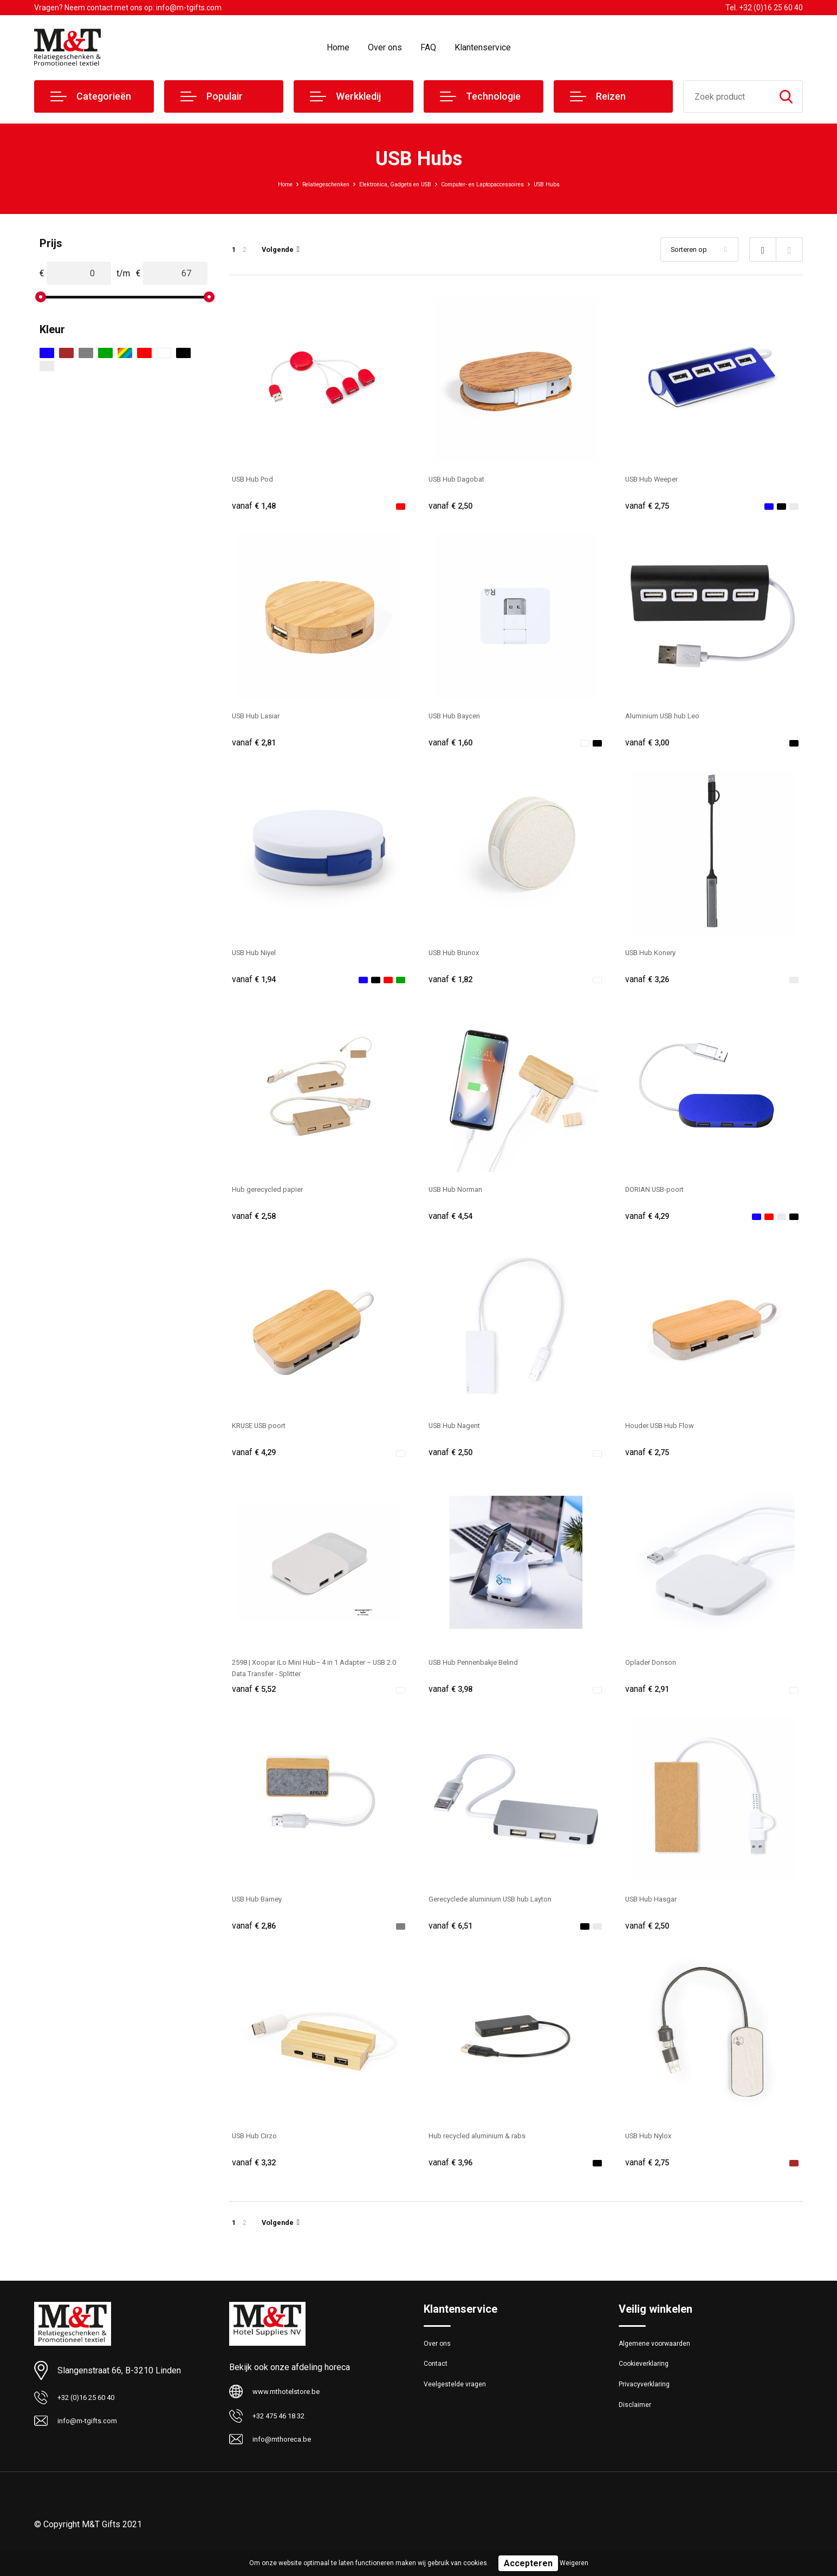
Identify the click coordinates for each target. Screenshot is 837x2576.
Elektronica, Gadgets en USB (385, 184)
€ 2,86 (256, 1939)
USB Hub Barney (263, 1912)
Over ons (385, 47)
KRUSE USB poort (265, 1434)
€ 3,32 (256, 2178)
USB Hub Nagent (460, 1434)
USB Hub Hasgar (656, 1912)
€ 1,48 (256, 506)
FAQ (428, 47)
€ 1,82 (453, 984)
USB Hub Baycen (460, 717)
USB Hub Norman (461, 1195)
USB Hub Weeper (658, 478)
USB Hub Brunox (459, 956)
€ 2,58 (256, 1223)
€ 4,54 (453, 1223)
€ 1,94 (256, 984)
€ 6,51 (453, 1939)
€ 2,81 (256, 745)
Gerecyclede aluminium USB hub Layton (503, 1912)
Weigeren (574, 2563)
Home (338, 47)
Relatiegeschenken (291, 184)
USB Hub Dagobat (462, 478)
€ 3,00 (649, 745)
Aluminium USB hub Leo (670, 717)
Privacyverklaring (648, 2410)
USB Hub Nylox (654, 2151)
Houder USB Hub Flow (667, 1434)
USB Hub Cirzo (260, 2151)
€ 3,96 (453, 2178)
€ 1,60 (453, 745)
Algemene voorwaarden (661, 2363)
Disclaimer (637, 2433)
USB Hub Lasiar (261, 717)
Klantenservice (483, 47)
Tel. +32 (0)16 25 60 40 (764, 7)
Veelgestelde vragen (460, 2410)
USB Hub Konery (656, 956)
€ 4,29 (649, 1223)
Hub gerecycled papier (274, 1195)
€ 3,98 (453, 1700)
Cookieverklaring (648, 2386)
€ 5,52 (256, 1700)
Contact (438, 2386)
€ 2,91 (649, 1700)
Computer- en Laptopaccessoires (505, 184)
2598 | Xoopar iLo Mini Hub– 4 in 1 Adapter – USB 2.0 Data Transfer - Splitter (317, 1679)
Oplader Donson (655, 1673)
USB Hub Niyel (259, 956)
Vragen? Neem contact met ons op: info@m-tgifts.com (128, 7)
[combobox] (727, 96)
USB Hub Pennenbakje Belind (484, 1673)
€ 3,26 (649, 984)
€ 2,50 (453, 506)
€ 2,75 (649, 506)
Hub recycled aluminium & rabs (487, 2151)
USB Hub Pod (257, 478)
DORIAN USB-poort (661, 1195)
